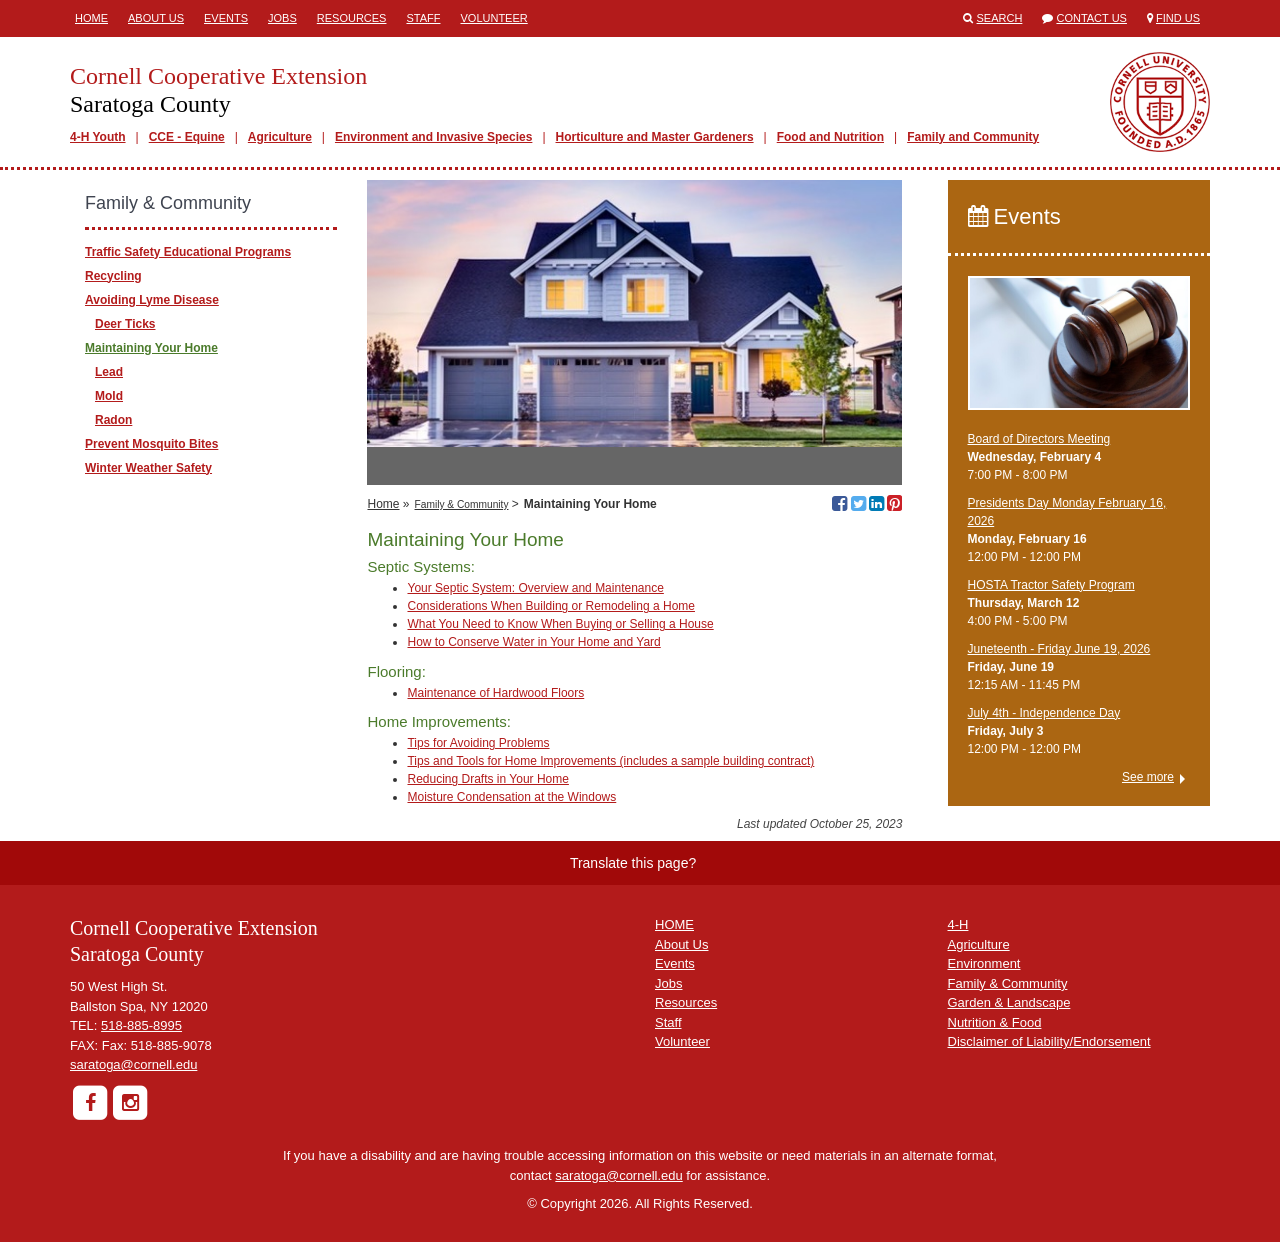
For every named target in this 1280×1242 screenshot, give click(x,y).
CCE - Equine (187, 137)
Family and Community (973, 137)
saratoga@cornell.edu (133, 1064)
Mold (109, 396)
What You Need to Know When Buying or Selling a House (560, 624)
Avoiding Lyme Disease (152, 300)
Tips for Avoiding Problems (478, 743)
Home (91, 18)
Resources (352, 18)
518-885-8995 (141, 1025)
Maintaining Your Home (151, 348)
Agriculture (280, 137)
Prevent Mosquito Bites (151, 444)
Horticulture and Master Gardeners (655, 137)
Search (1000, 18)
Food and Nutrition (830, 137)
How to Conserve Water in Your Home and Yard (533, 642)
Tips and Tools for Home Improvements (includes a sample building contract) (610, 761)
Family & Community (462, 504)
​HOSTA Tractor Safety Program (1051, 585)
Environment (984, 963)
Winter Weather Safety (148, 468)
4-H (958, 924)
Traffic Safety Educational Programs (188, 252)
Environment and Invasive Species (433, 137)
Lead (109, 372)
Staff (423, 18)
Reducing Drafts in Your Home (487, 779)
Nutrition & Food (995, 1022)
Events (226, 18)
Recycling (113, 276)
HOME (674, 924)
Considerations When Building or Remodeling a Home (550, 606)
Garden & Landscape (1009, 1002)
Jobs (282, 18)
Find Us (1178, 18)
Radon (113, 420)
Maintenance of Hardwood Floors (495, 693)
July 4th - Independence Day (1044, 713)
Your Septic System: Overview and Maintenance (535, 588)
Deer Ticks (125, 324)
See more (1148, 777)
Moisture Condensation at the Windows (511, 797)
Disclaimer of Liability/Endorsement (1049, 1041)
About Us (156, 18)
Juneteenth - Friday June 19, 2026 (1059, 649)
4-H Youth (98, 137)
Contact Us (1091, 18)
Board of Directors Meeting (1039, 439)
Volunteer (493, 18)
